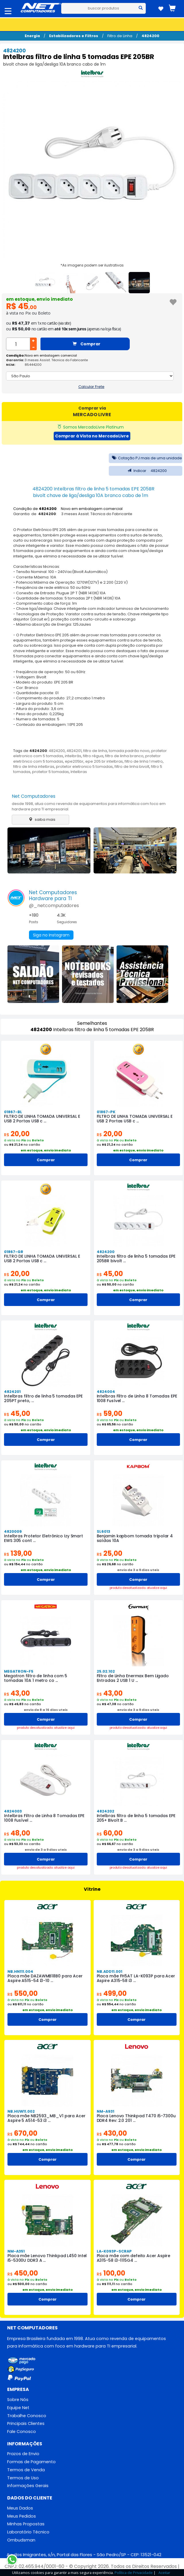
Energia (32, 35)
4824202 (105, 1811)
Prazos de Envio (23, 2454)
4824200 (150, 35)
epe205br (74, 761)
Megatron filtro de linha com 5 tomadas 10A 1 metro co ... (35, 1678)
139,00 (18, 1553)
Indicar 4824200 (146, 470)
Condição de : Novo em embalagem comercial (68, 508)
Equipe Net (18, 2408)
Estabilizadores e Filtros (73, 35)
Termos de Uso (23, 2478)
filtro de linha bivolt (132, 766)
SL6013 (103, 1531)
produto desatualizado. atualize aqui (138, 1588)
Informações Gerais (28, 2486)
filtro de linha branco (124, 755)
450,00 (22, 2273)
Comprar (86, 344)
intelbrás (73, 755)
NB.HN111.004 (20, 1971)
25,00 (109, 1553)
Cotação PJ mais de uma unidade (145, 458)
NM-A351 (16, 2251)
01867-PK (106, 1111)
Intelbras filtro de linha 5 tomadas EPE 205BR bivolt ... (136, 1258)
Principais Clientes (25, 2423)
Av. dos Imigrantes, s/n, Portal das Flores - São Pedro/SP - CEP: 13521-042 (84, 2555)
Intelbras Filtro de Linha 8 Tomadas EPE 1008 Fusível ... (137, 1398)
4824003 (13, 1811)
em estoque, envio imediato (39, 299)
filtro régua (93, 755)
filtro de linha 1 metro (144, 761)
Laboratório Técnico (28, 2532)
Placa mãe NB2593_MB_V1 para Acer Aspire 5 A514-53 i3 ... (46, 2118)
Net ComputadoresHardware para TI (53, 895)
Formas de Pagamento (31, 2462)
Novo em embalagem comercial (51, 355)
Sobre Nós (17, 2399)
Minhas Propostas (25, 2524)
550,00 (22, 1993)
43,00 (17, 1693)
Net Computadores (33, 796)
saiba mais (40, 819)
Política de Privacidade (134, 2572)
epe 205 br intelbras (104, 761)
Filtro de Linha (119, 36)
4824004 (106, 1391)
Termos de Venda (26, 2470)
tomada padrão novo (129, 750)
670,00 (22, 2133)
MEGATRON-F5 (18, 1671)
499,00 (112, 1993)
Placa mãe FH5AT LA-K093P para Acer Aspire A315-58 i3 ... (136, 1978)
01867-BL (13, 1111)
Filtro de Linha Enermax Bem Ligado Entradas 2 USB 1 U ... (133, 1678)
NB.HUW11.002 (21, 2111)
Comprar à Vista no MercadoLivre (92, 436)
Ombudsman (21, 2540)
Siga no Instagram (51, 935)
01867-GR (13, 1251)
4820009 (13, 1531)
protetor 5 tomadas (50, 771)
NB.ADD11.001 (109, 1971)
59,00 (109, 1413)
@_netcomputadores (54, 905)
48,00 (17, 1833)
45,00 (110, 1273)
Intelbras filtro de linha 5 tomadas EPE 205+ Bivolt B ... (136, 1818)
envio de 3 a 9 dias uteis (138, 1570)
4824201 (74, 750)
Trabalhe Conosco (26, 2416)
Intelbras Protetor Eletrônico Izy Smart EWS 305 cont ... (43, 1538)
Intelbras (79, 771)
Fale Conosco (21, 2431)
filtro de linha (95, 750)
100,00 (111, 2273)
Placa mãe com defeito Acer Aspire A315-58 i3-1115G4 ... (134, 2258)
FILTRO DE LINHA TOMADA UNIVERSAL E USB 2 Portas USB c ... (42, 1118)
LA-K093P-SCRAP (114, 2251)
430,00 (112, 2133)
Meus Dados (20, 2508)
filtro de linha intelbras (33, 766)
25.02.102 (106, 1671)
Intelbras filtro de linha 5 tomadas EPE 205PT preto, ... (43, 1398)
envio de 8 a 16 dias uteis (46, 1709)
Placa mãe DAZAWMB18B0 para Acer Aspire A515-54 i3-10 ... (45, 1978)
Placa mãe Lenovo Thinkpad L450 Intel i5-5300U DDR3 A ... (47, 2258)
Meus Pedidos (21, 2516)
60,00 (110, 1833)
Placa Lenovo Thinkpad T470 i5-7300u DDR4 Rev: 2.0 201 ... (136, 2118)
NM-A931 (105, 2111)
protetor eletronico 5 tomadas (84, 766)
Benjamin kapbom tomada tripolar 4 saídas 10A (135, 1538)
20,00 (17, 1133)
